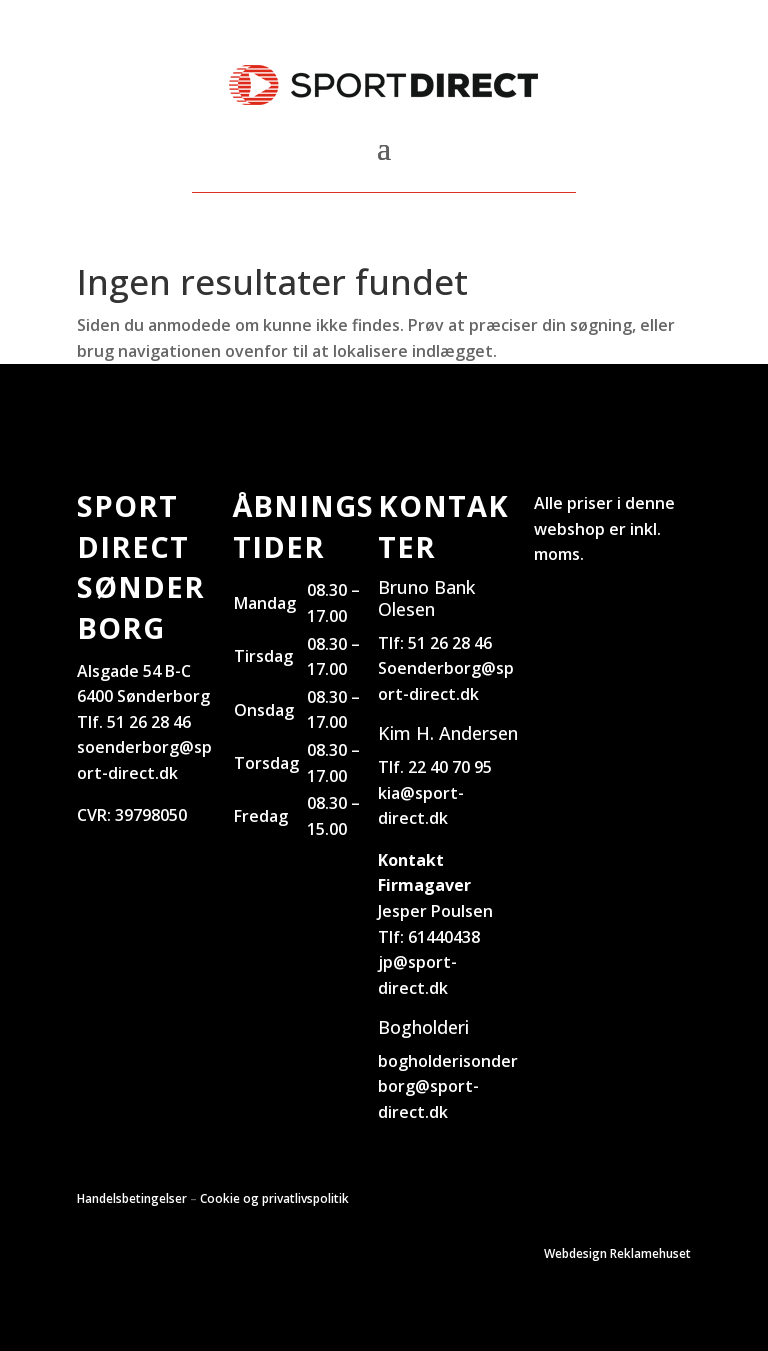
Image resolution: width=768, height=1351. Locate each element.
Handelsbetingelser (132, 1198)
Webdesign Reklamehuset (617, 1253)
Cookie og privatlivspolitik (274, 1198)
